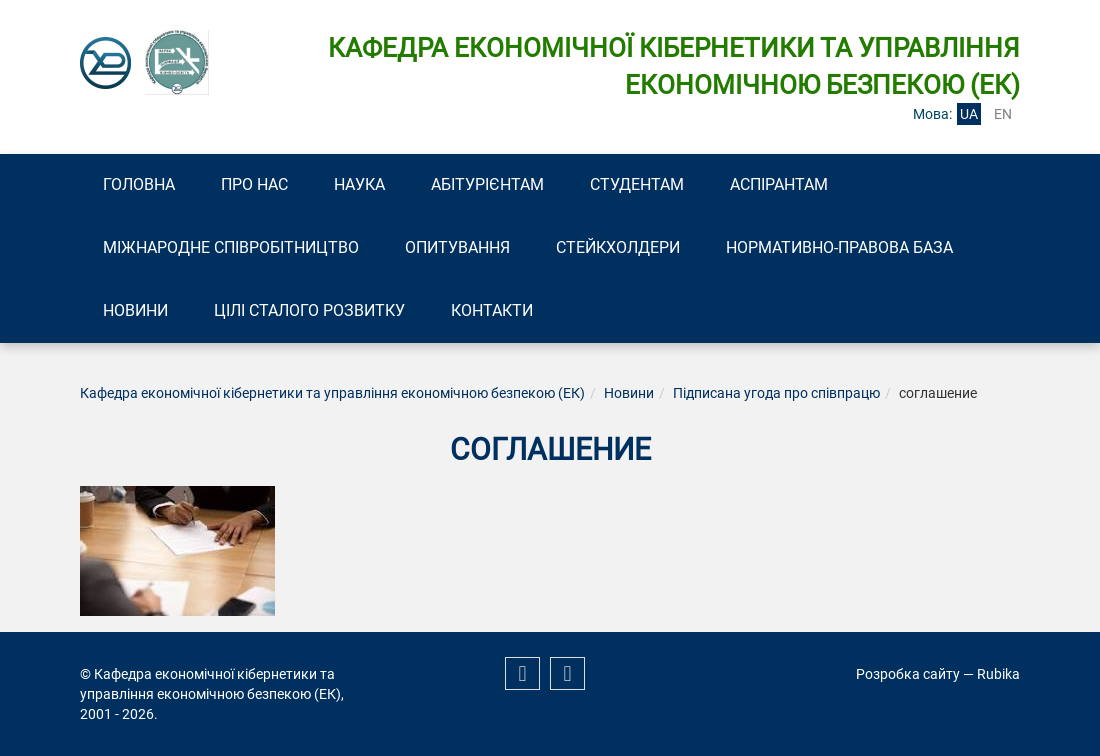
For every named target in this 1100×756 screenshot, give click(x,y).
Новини (135, 310)
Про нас (254, 184)
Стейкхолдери (618, 247)
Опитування (457, 247)
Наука (359, 184)
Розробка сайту (908, 674)
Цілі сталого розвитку (309, 310)
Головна (139, 184)
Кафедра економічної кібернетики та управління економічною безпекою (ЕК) (332, 393)
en (1003, 114)
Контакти (492, 310)
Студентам (637, 184)
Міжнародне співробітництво (231, 247)
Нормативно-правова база (839, 247)
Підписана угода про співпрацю (776, 393)
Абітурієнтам (487, 184)
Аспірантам (779, 184)
